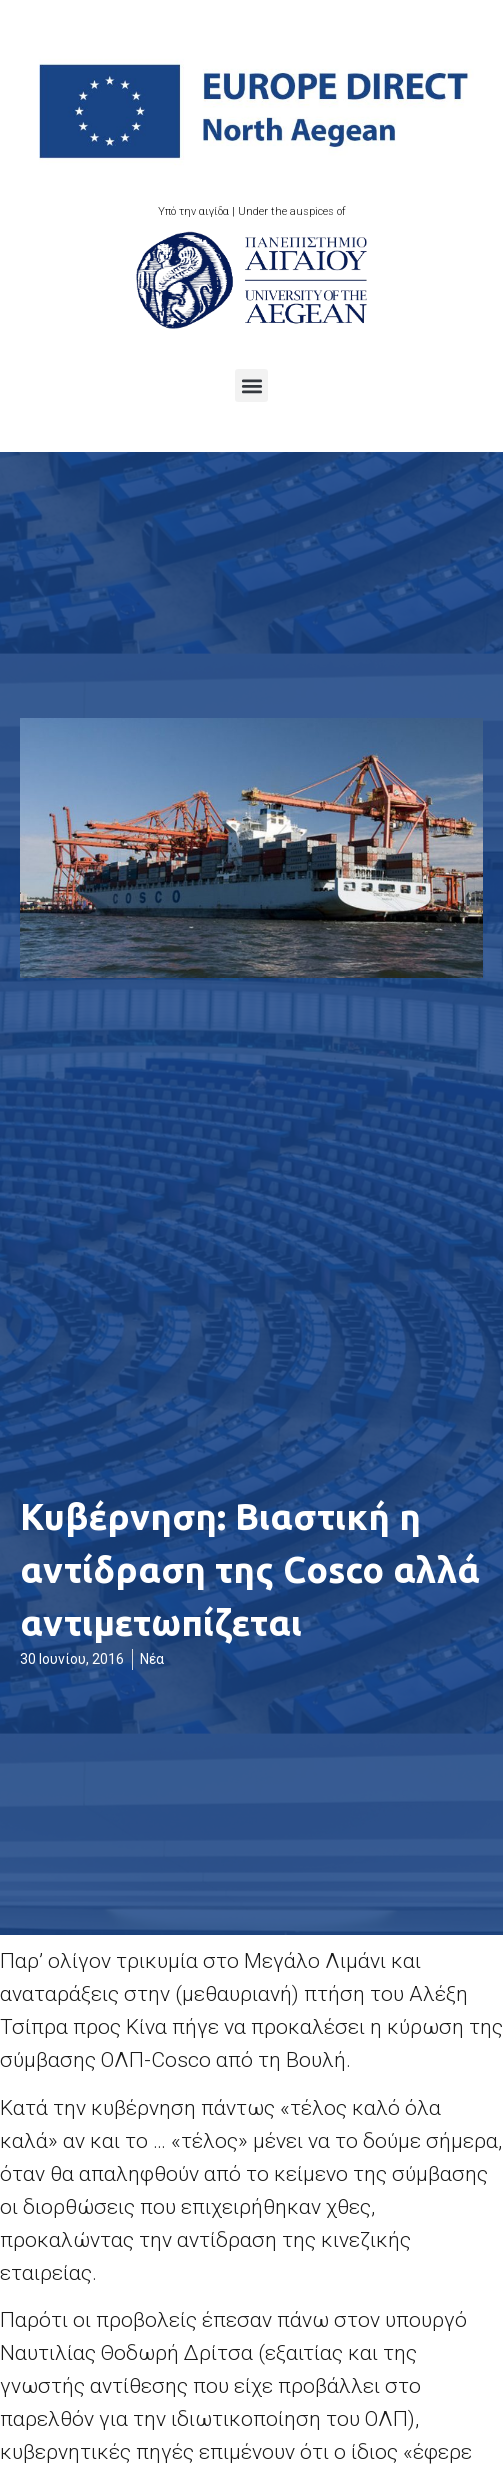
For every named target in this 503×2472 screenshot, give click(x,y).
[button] (251, 385)
